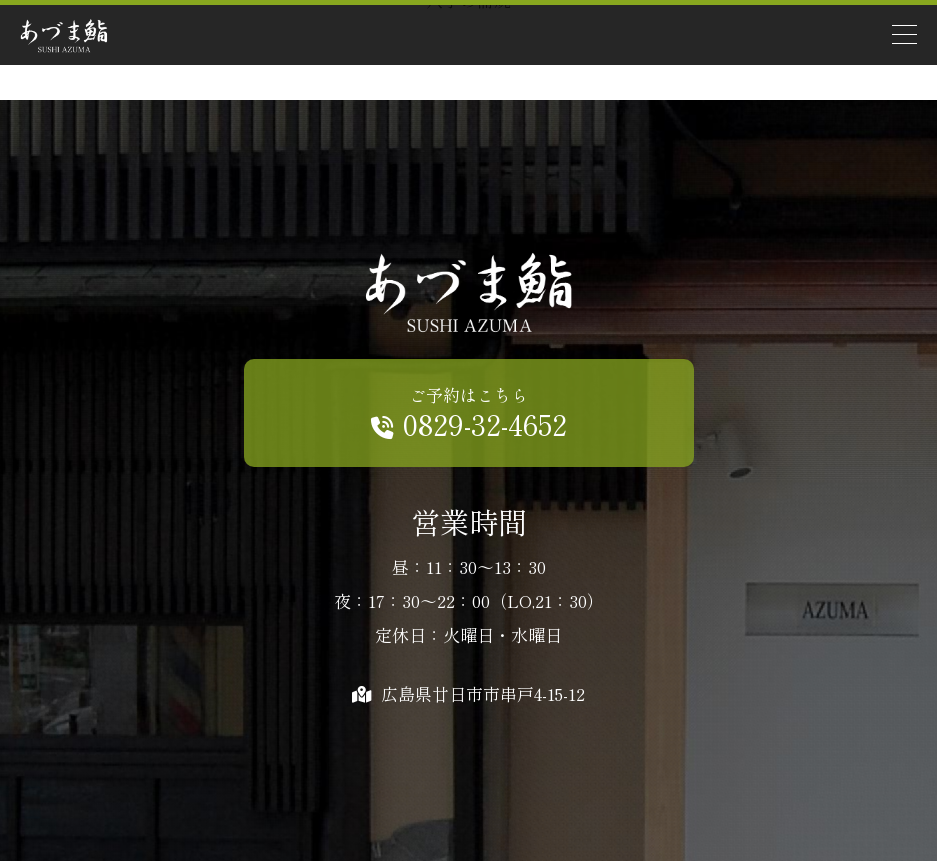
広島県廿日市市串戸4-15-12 (468, 693)
